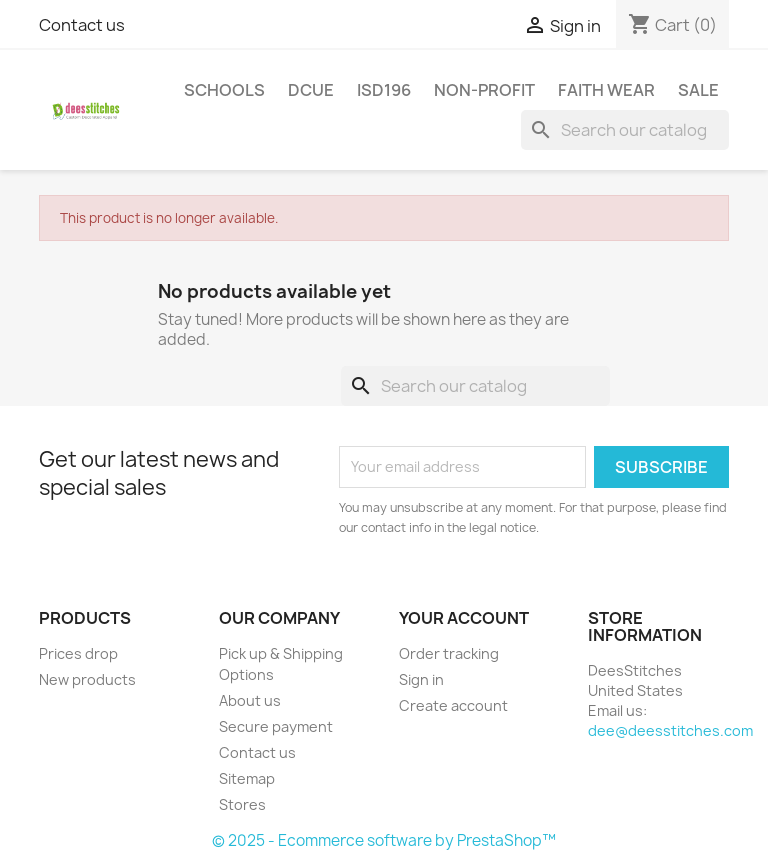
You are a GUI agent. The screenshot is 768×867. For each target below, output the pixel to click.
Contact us (82, 25)
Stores (242, 804)
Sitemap (247, 778)
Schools (224, 90)
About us (250, 700)
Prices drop (78, 653)
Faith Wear (606, 90)
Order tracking (449, 653)
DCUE (311, 90)
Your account (464, 618)
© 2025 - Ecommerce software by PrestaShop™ (384, 840)
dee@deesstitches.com (670, 730)
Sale (698, 90)
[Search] (625, 130)
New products (87, 679)
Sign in (421, 679)
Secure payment (276, 726)
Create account (453, 705)
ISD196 (384, 90)
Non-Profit (484, 90)
